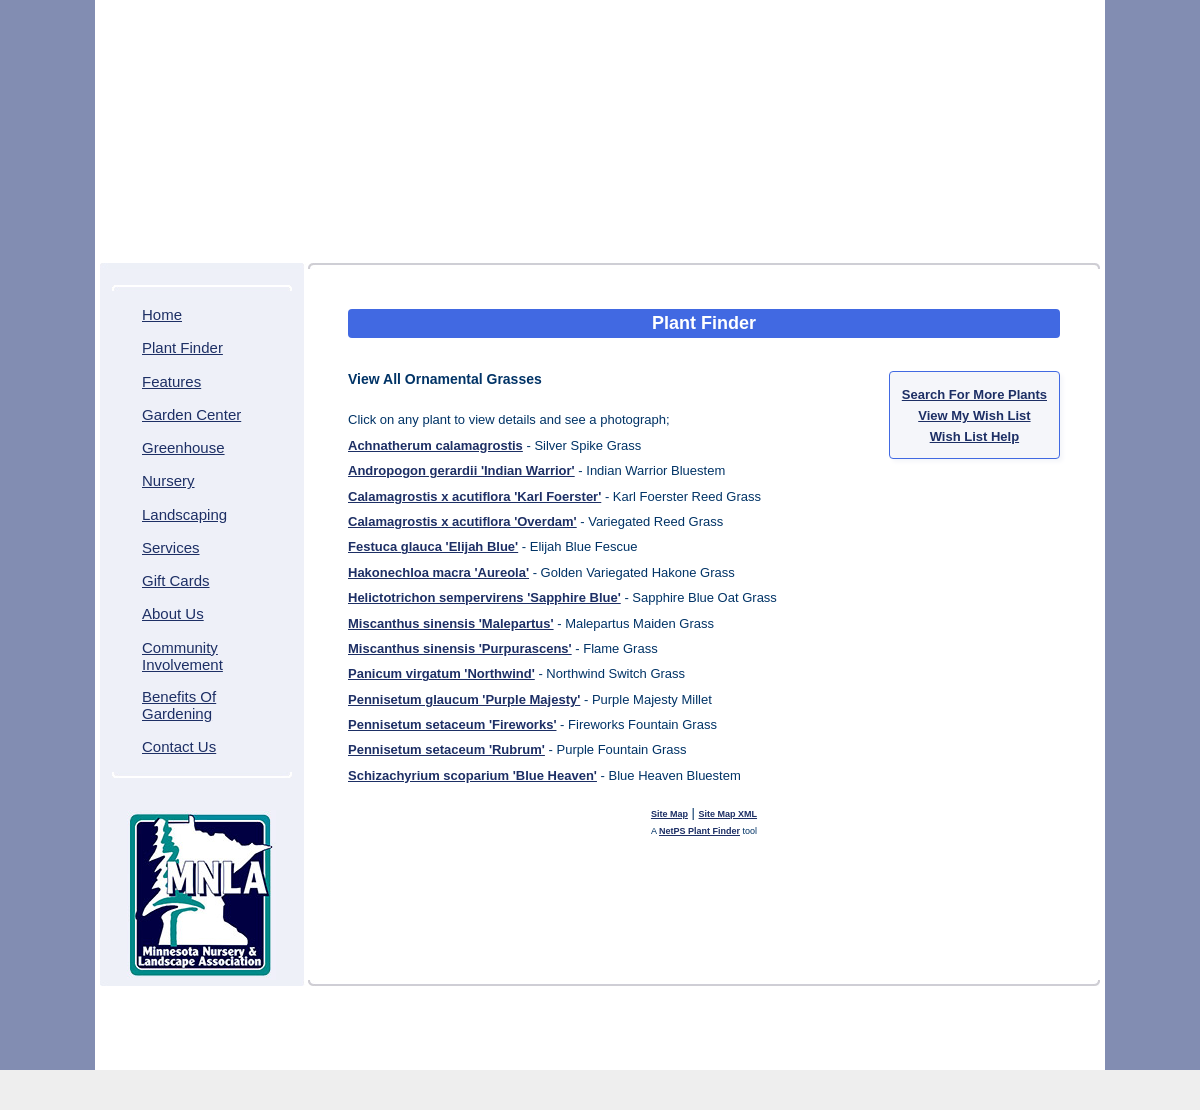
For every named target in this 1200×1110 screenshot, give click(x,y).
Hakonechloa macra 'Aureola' (438, 572)
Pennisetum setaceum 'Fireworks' (452, 724)
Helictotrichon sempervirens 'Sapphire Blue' (484, 597)
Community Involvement (182, 656)
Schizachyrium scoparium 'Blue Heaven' (472, 775)
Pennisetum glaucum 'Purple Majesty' (464, 699)
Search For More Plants (974, 394)
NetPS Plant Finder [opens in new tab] (699, 831)
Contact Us (179, 746)
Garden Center (191, 414)
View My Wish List (974, 415)
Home (162, 314)
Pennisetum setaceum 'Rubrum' (446, 749)
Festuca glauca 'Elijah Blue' (433, 546)
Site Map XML (728, 814)
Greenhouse (183, 447)
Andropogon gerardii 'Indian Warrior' (461, 470)
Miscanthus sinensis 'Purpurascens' (460, 648)
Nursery (168, 480)
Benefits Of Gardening (179, 705)
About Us (173, 613)
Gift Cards (176, 580)
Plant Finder (182, 347)
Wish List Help (974, 436)
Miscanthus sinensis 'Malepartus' (451, 623)
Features (171, 381)
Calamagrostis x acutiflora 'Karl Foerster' (474, 496)
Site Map (669, 814)
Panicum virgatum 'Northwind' (441, 673)
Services (171, 547)
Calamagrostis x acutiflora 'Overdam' (462, 521)
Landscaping (184, 514)
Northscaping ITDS (659, 1051)
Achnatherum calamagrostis (435, 445)
